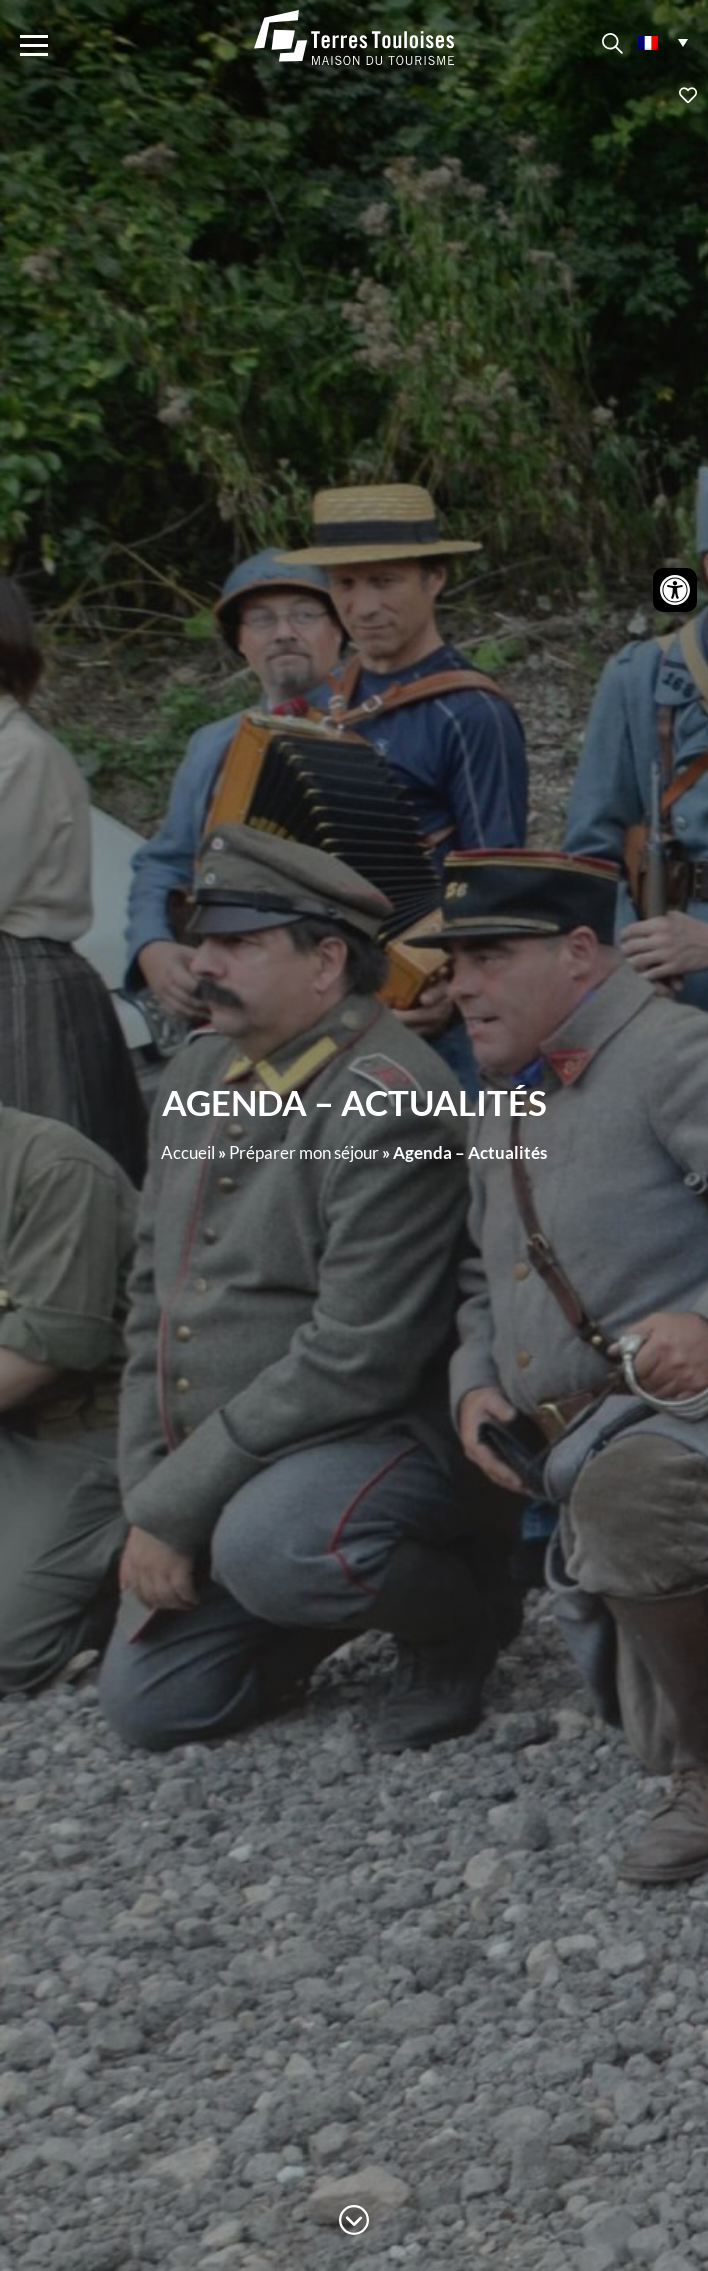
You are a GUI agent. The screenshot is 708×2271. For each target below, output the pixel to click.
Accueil (188, 1152)
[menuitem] (663, 41)
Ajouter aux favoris (354, 95)
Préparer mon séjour (304, 1152)
